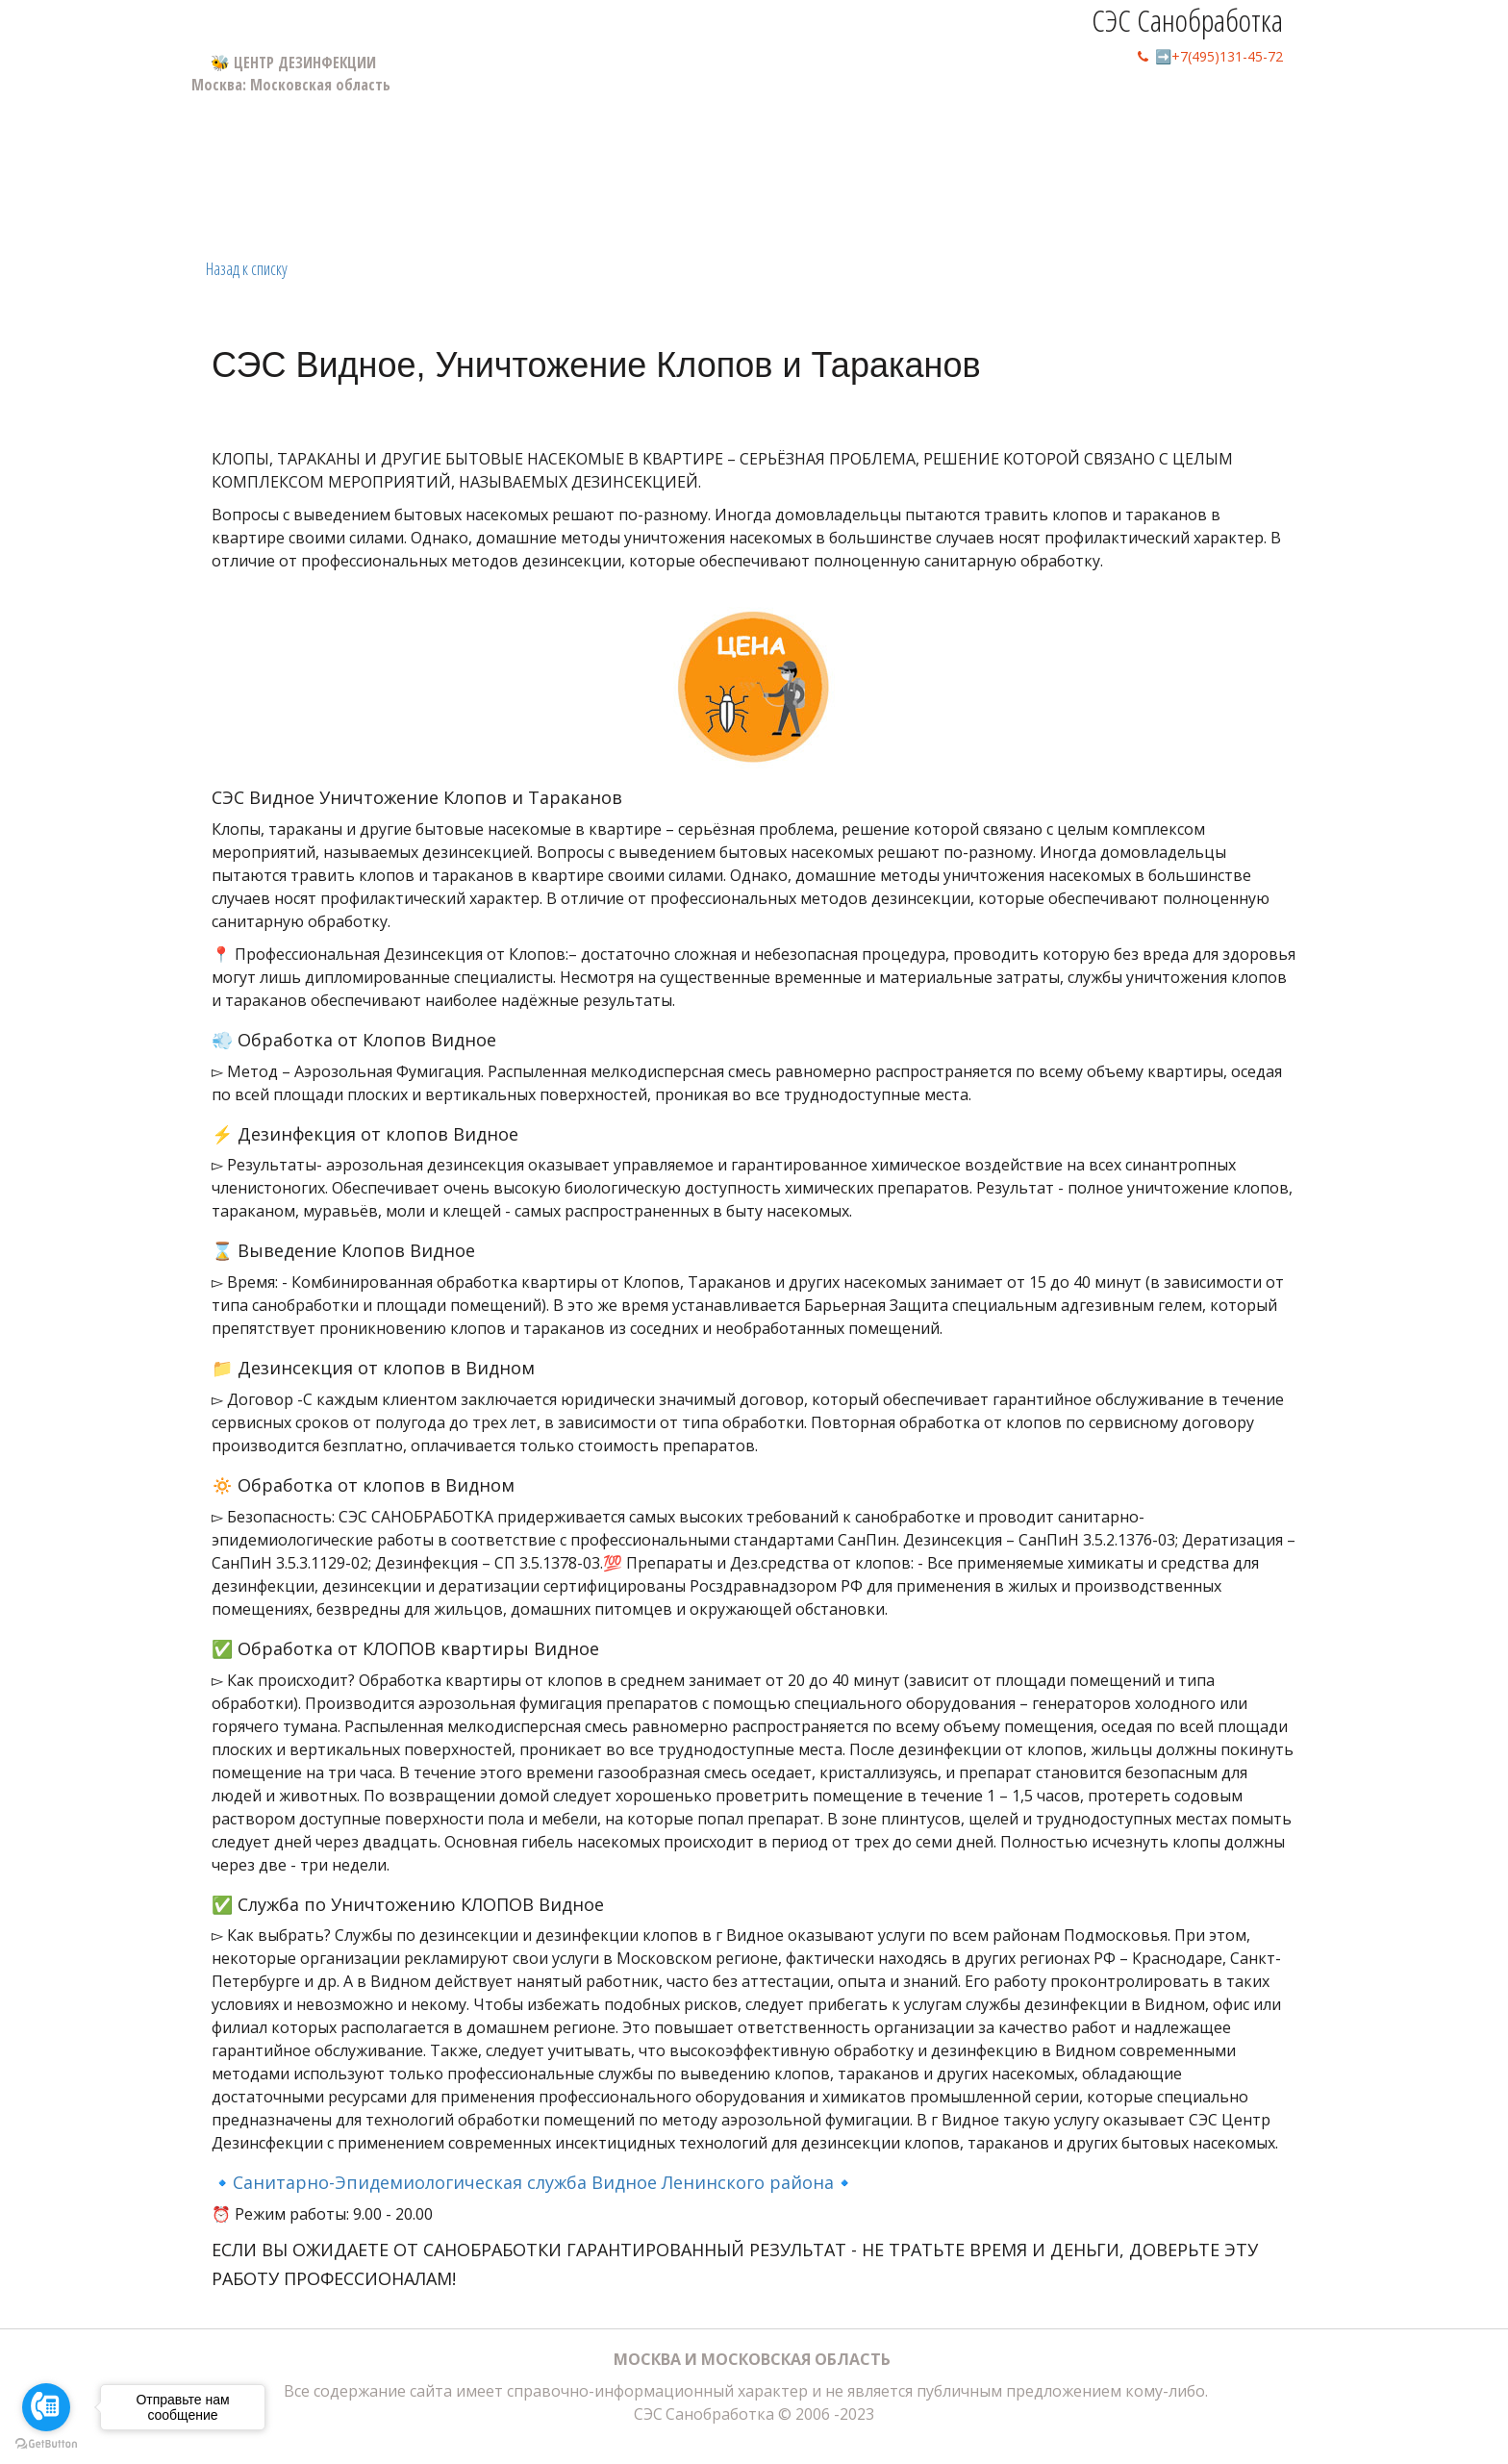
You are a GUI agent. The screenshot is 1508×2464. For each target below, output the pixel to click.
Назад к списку (247, 268)
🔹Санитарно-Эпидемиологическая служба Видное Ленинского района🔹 (533, 2182)
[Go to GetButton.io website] (46, 2444)
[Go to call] (46, 2407)
